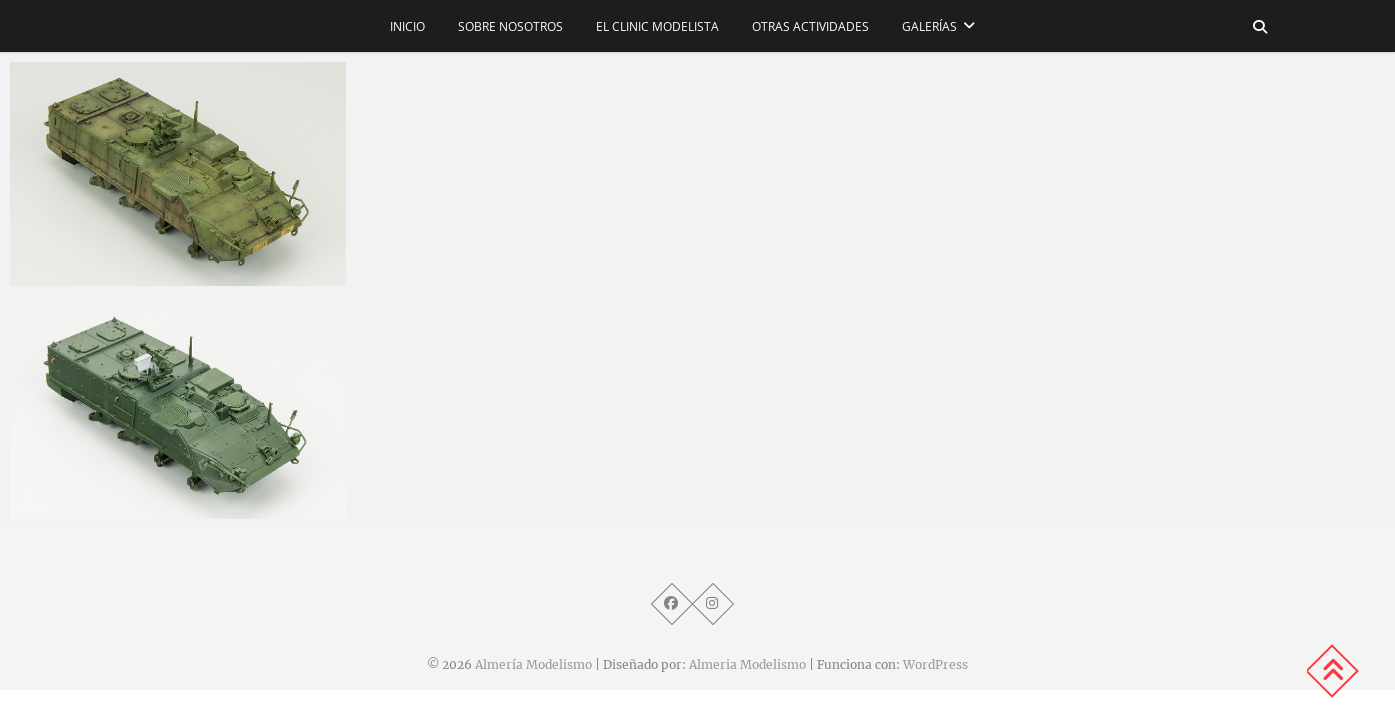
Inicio (407, 26)
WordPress (935, 664)
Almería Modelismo (533, 664)
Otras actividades (810, 26)
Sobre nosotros (510, 26)
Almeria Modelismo (747, 664)
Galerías (929, 26)
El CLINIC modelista (657, 26)
